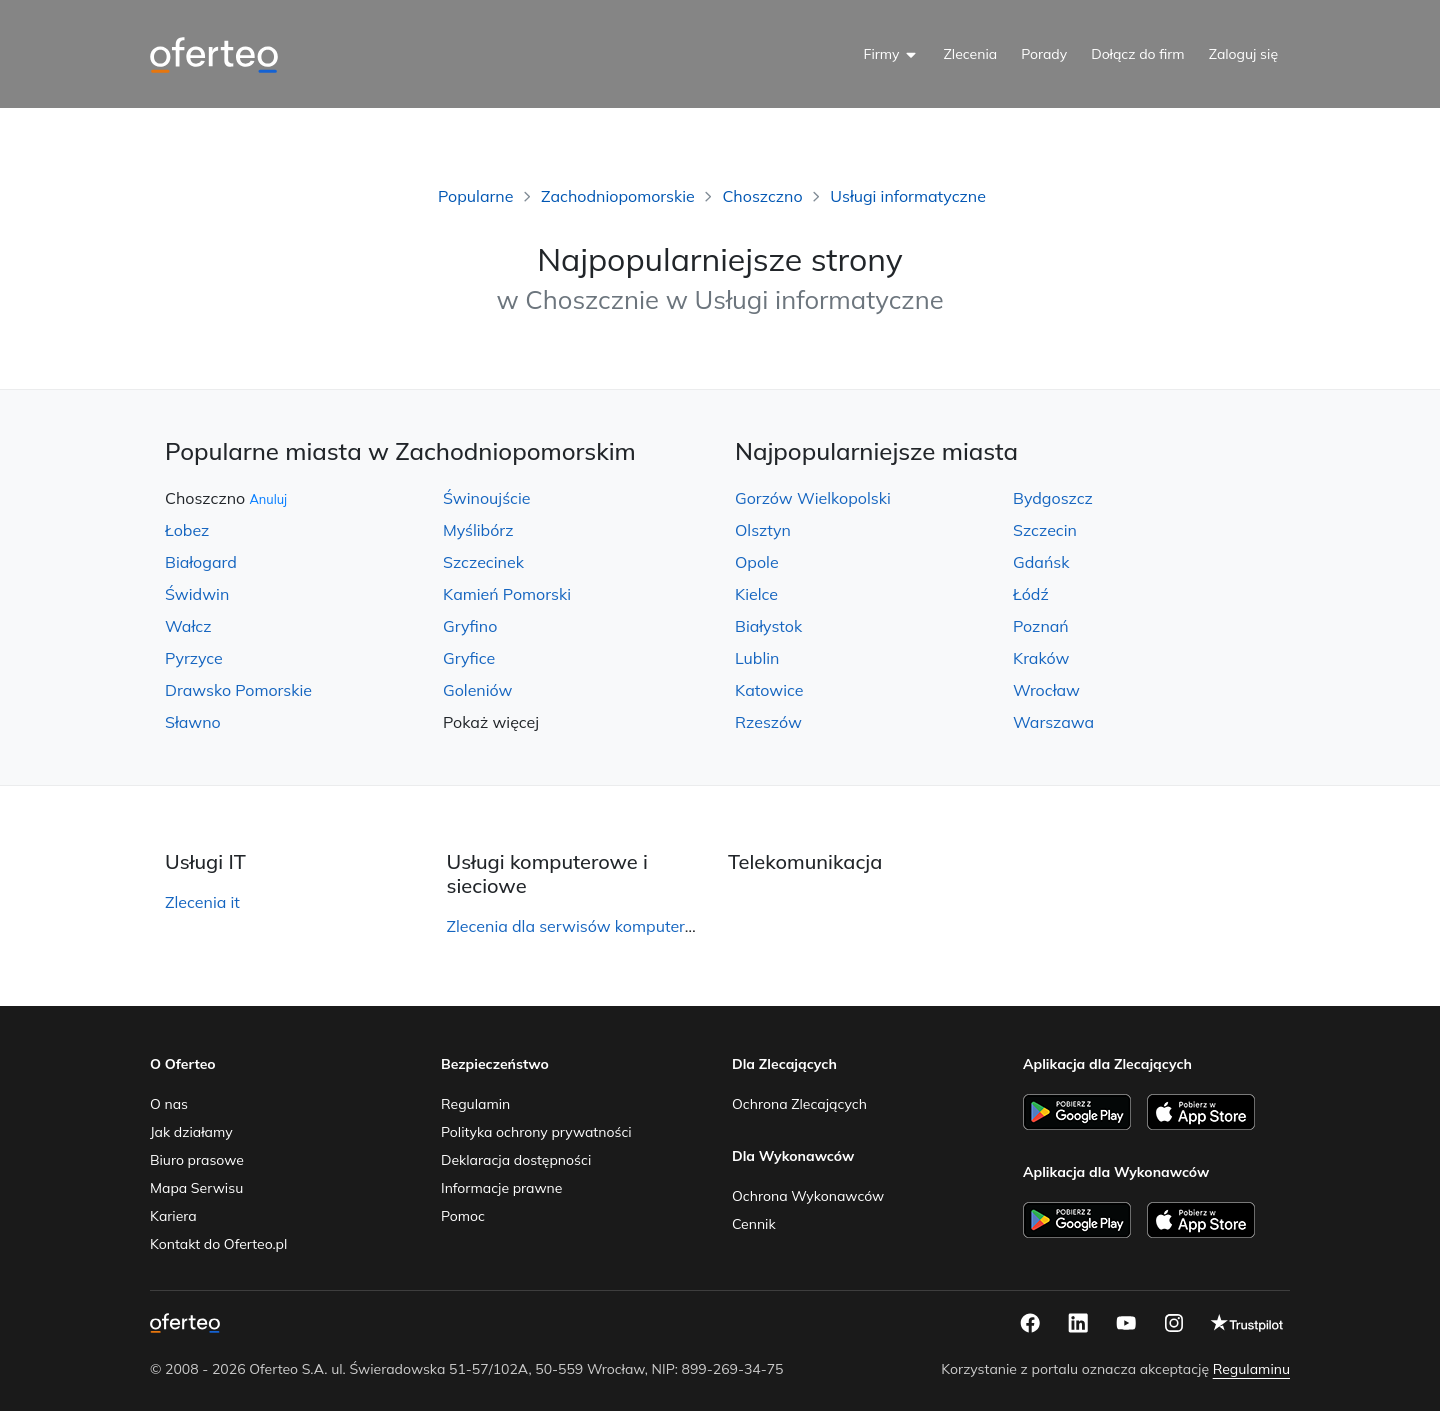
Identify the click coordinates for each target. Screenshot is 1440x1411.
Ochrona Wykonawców (808, 1196)
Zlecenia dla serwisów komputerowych (590, 926)
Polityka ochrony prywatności (536, 1132)
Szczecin (1045, 530)
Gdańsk (1041, 562)
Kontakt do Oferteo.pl (218, 1244)
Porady (1044, 54)
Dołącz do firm (1138, 54)
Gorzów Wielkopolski (813, 498)
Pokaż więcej (491, 722)
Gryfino (470, 626)
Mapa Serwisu (196, 1188)
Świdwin (197, 594)
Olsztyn (763, 530)
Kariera (173, 1216)
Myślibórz (478, 530)
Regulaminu (1251, 1369)
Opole (757, 562)
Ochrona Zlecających (799, 1104)
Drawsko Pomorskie (238, 690)
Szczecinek (483, 562)
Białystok (768, 626)
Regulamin (475, 1104)
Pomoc (463, 1216)
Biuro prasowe (197, 1160)
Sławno (193, 722)
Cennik (754, 1224)
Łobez (187, 530)
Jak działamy (191, 1132)
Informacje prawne (501, 1188)
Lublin (757, 658)
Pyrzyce (194, 658)
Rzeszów (768, 722)
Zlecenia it (202, 902)
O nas (169, 1104)
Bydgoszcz (1053, 498)
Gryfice (469, 658)
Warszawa (1053, 722)
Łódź (1031, 594)
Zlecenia (970, 54)
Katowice (769, 690)
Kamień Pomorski (507, 594)
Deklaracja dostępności (516, 1160)
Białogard (201, 562)
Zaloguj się (1243, 54)
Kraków (1041, 658)
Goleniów (477, 690)
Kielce (756, 594)
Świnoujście (487, 498)
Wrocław (1046, 690)
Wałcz (188, 626)
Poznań (1041, 626)
